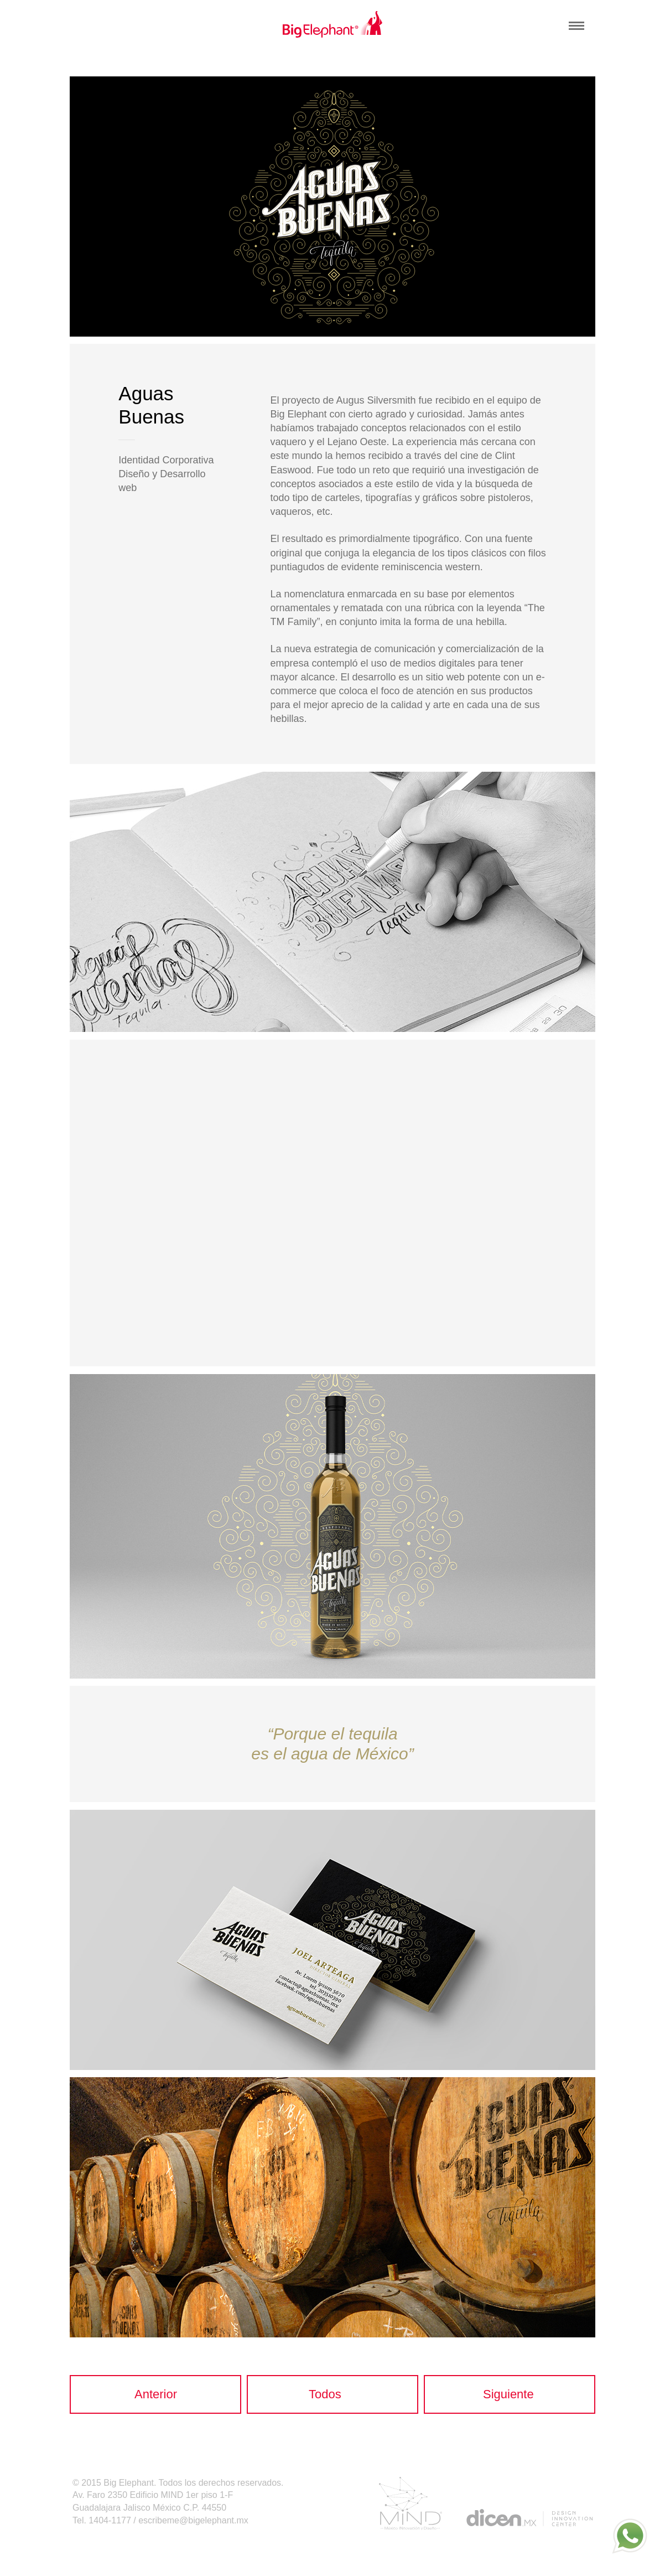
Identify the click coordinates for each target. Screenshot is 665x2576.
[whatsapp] (629, 2536)
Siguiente (508, 2394)
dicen (529, 2518)
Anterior (155, 2394)
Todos (325, 2394)
